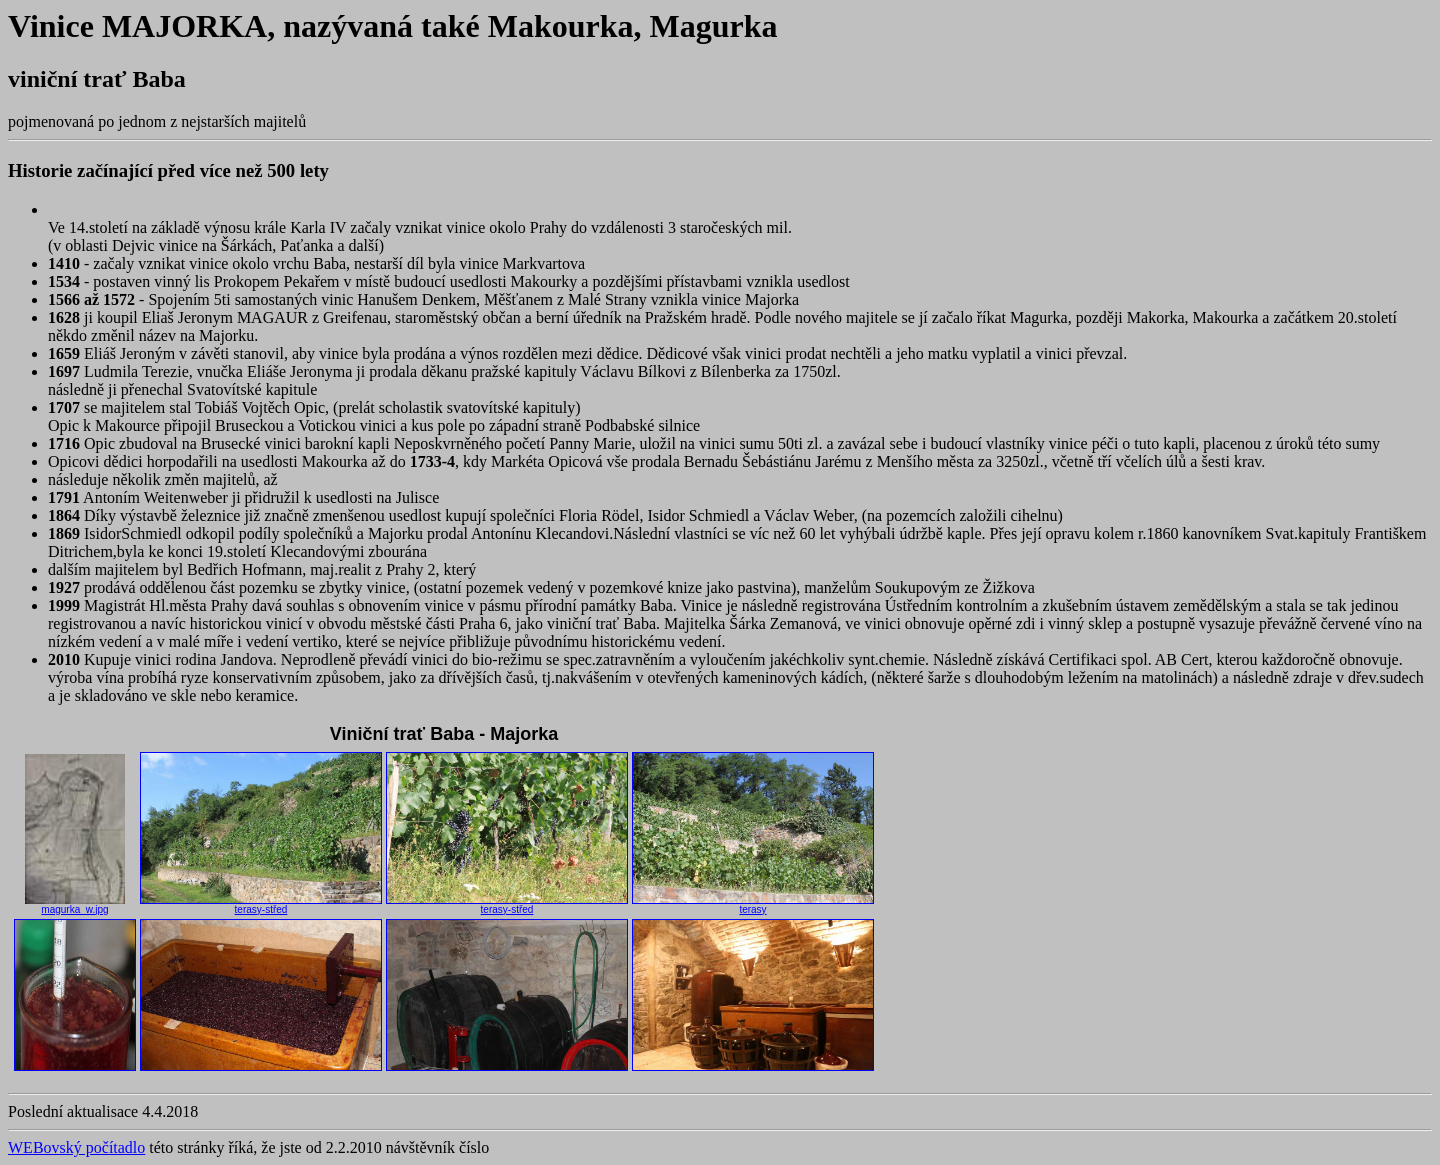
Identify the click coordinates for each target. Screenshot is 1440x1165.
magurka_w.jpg (75, 905)
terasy (753, 905)
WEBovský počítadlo (76, 1147)
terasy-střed (261, 905)
